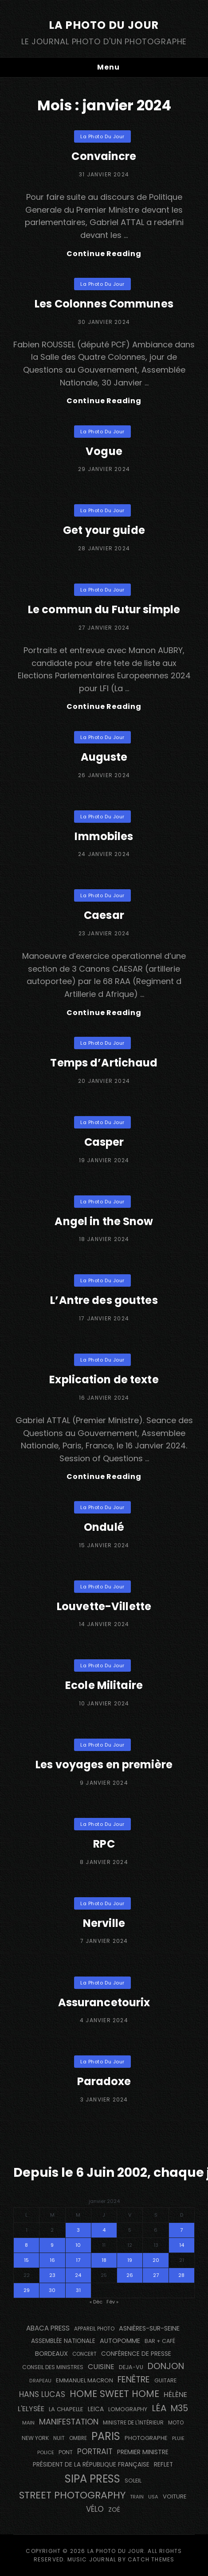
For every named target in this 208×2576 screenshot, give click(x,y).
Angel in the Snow (104, 1221)
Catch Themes (151, 2559)
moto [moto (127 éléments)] (176, 2422)
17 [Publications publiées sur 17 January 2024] (78, 2260)
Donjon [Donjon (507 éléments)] (166, 2366)
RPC (103, 1844)
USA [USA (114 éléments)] (153, 2496)
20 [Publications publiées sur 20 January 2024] (156, 2260)
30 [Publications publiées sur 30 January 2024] (52, 2290)
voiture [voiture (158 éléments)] (175, 2496)
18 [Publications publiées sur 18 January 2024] (104, 2260)
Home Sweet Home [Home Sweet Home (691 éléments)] (114, 2393)
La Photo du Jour (104, 25)
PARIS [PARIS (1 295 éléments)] (105, 2436)
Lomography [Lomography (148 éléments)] (127, 2409)
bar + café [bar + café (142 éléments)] (160, 2341)
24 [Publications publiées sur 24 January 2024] (78, 2275)
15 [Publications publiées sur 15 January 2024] (26, 2260)
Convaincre (103, 156)
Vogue (104, 451)
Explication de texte (103, 1379)
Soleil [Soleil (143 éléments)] (133, 2480)
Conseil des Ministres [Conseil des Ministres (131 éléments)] (52, 2367)
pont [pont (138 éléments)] (66, 2452)
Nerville (104, 1923)
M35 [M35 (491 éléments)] (179, 2408)
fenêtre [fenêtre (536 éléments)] (134, 2379)
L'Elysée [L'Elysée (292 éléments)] (31, 2409)
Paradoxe (104, 2081)
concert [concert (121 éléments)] (84, 2354)
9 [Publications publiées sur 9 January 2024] (52, 2245)
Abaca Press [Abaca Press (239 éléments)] (48, 2328)
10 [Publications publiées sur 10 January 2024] (78, 2245)
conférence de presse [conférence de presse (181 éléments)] (136, 2354)
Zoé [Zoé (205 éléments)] (114, 2509)
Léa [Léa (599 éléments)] (159, 2408)
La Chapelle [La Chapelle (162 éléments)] (66, 2409)
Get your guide (104, 530)
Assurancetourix (104, 2002)
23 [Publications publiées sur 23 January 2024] (52, 2275)
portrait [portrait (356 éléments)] (95, 2451)
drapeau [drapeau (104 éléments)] (40, 2381)
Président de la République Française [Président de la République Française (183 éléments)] (91, 2464)
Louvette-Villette (104, 1606)
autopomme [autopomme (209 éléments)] (120, 2340)
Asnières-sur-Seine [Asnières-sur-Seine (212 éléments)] (149, 2328)
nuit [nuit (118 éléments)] (59, 2438)
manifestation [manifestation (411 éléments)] (68, 2421)
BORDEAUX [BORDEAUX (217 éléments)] (51, 2353)
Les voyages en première (104, 1764)
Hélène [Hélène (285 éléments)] (175, 2394)
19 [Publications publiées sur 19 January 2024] (129, 2260)
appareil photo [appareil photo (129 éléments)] (94, 2328)
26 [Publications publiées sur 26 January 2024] (129, 2275)
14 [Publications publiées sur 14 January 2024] (181, 2245)
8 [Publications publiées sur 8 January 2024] (26, 2245)
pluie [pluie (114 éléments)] (178, 2438)
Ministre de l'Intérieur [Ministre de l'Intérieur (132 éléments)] (133, 2422)
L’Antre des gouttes (103, 1300)
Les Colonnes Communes (104, 303)
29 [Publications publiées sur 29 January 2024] (27, 2290)
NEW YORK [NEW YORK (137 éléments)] (35, 2438)
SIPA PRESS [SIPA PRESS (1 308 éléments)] (92, 2478)
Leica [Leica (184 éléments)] (96, 2409)
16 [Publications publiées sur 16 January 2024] (52, 2260)
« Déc (96, 2301)
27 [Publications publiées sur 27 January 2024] (156, 2275)
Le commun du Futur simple (104, 609)
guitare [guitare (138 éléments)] (165, 2380)
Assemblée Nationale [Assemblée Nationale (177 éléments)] (63, 2341)
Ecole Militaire (104, 1685)
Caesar (104, 915)
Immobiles (104, 836)
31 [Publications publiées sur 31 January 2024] (78, 2290)
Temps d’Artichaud (103, 1062)
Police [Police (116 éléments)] (45, 2452)
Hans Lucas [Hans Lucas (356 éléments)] (42, 2394)
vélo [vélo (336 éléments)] (95, 2509)
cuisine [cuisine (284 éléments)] (101, 2367)
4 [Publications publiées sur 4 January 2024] (104, 2230)
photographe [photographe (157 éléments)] (146, 2438)
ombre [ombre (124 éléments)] (78, 2438)
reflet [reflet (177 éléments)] (163, 2464)
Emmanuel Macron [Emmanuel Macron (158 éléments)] (84, 2380)
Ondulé (104, 1527)
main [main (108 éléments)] (28, 2422)
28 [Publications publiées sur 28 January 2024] (181, 2275)
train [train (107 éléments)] (137, 2497)
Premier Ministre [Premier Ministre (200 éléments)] (143, 2452)
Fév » (112, 2301)
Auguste (104, 757)
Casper (104, 1142)
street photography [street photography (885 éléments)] (72, 2495)
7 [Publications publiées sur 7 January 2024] (181, 2230)
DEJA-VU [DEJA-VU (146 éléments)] (131, 2367)
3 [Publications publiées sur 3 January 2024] (78, 2230)
